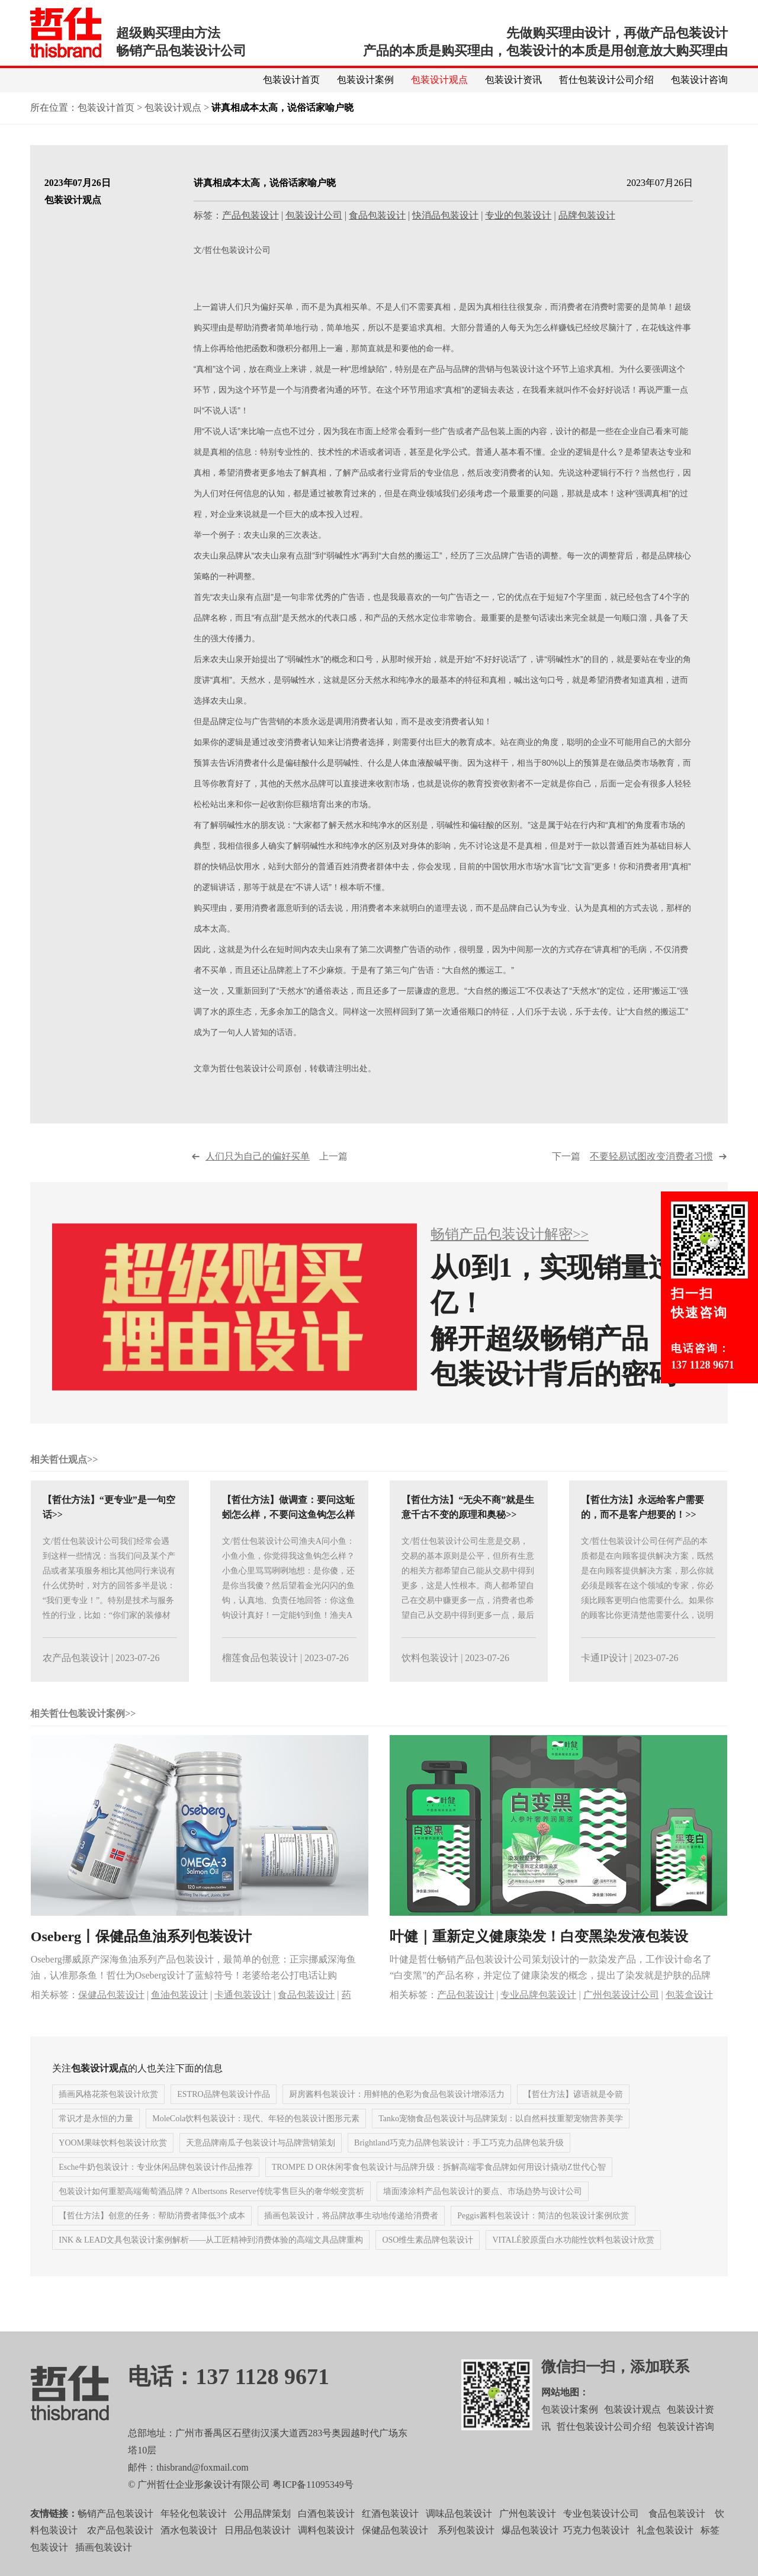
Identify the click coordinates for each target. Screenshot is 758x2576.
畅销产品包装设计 (115, 2534)
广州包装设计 (527, 2534)
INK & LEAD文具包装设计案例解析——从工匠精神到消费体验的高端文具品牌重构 (211, 2261)
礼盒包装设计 (663, 2551)
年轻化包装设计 (193, 2534)
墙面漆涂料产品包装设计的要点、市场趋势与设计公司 (482, 2212)
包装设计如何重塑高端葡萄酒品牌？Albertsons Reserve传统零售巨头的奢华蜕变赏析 (211, 2212)
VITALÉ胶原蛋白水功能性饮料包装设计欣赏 (573, 2261)
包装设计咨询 (699, 80)
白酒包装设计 (326, 2534)
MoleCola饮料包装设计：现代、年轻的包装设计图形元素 (255, 2139)
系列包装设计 (466, 2551)
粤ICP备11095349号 (312, 2505)
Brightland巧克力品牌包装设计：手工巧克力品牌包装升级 (459, 2164)
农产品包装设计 (76, 1679)
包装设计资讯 (513, 80)
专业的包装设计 (518, 216)
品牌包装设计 (586, 216)
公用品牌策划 (262, 2534)
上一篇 (276, 1178)
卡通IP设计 (604, 1679)
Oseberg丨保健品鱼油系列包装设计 (141, 1957)
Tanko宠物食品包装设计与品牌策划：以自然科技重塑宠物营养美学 (500, 2139)
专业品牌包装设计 (538, 2015)
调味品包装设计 (459, 2534)
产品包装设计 (250, 216)
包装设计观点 (439, 80)
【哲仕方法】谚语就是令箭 (573, 2115)
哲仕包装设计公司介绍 (606, 80)
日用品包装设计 (257, 2551)
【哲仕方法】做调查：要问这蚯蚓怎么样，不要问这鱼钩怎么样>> (288, 1536)
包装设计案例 (365, 80)
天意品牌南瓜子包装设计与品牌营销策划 (260, 2164)
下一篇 (632, 1178)
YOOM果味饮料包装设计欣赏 (113, 2164)
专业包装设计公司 (601, 2534)
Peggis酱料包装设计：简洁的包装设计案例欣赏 (542, 2237)
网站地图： (565, 2413)
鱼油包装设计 (179, 2015)
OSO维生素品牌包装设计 (427, 2261)
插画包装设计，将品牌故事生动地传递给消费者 (351, 2237)
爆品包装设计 (530, 2551)
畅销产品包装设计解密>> (510, 1255)
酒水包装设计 (188, 2551)
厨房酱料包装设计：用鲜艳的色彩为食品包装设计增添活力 (397, 2115)
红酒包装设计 (390, 2534)
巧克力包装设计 (596, 2551)
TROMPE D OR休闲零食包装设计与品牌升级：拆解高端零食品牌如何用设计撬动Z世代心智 (439, 2188)
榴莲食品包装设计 (260, 1679)
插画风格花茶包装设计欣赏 (108, 2115)
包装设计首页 (291, 80)
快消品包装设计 (445, 216)
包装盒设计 (689, 2015)
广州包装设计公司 (621, 2015)
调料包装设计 (326, 2551)
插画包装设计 (103, 2569)
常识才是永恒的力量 (96, 2139)
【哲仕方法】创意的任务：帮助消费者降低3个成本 (152, 2237)
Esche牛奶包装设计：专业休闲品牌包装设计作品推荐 (155, 2188)
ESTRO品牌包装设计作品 (223, 2115)
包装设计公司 (313, 216)
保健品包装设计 (111, 2015)
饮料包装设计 (430, 1679)
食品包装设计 (377, 216)
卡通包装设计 (242, 2015)
